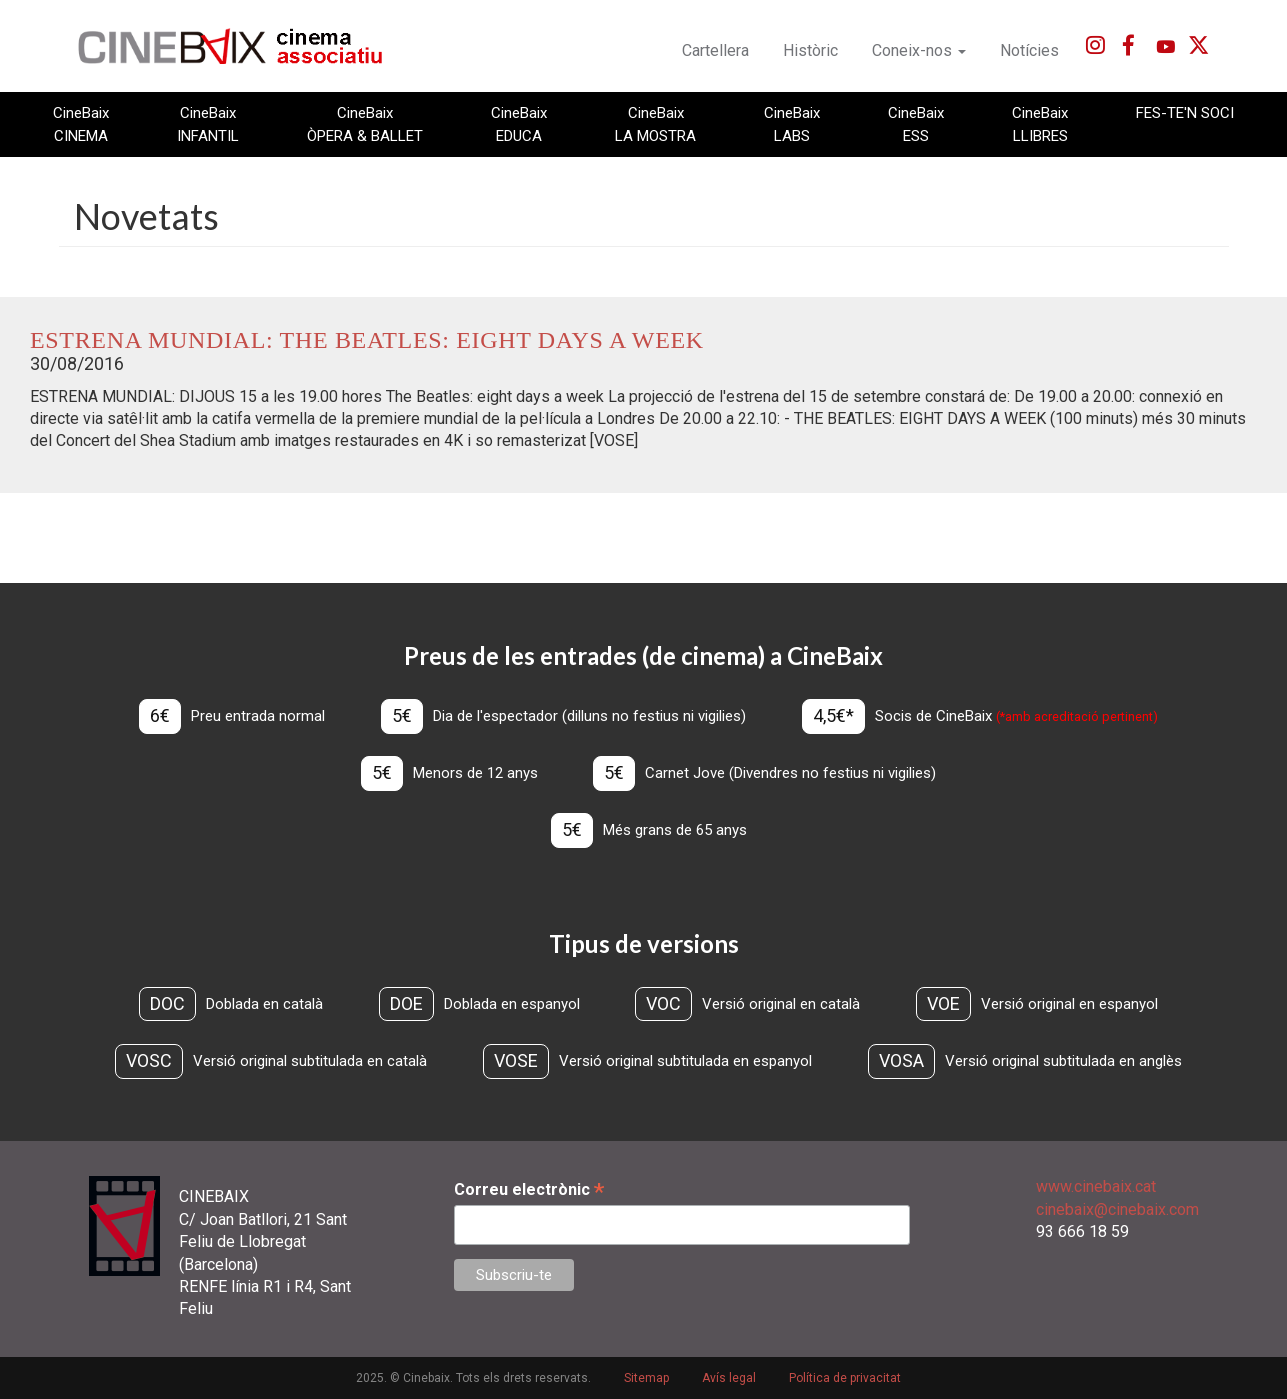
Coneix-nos (919, 50)
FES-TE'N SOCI (1185, 113)
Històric (810, 50)
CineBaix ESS (916, 124)
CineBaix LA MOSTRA (655, 124)
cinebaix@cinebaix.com (1117, 1209)
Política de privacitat (845, 1378)
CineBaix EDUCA (519, 124)
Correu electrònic (529, 1189)
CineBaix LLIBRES (1040, 124)
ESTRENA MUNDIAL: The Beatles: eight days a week (367, 340)
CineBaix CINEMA (81, 124)
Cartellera (715, 50)
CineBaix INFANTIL (208, 124)
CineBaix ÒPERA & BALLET (365, 124)
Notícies (1029, 50)
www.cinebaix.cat (1096, 1186)
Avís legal (729, 1378)
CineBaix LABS (792, 124)
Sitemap (646, 1378)
